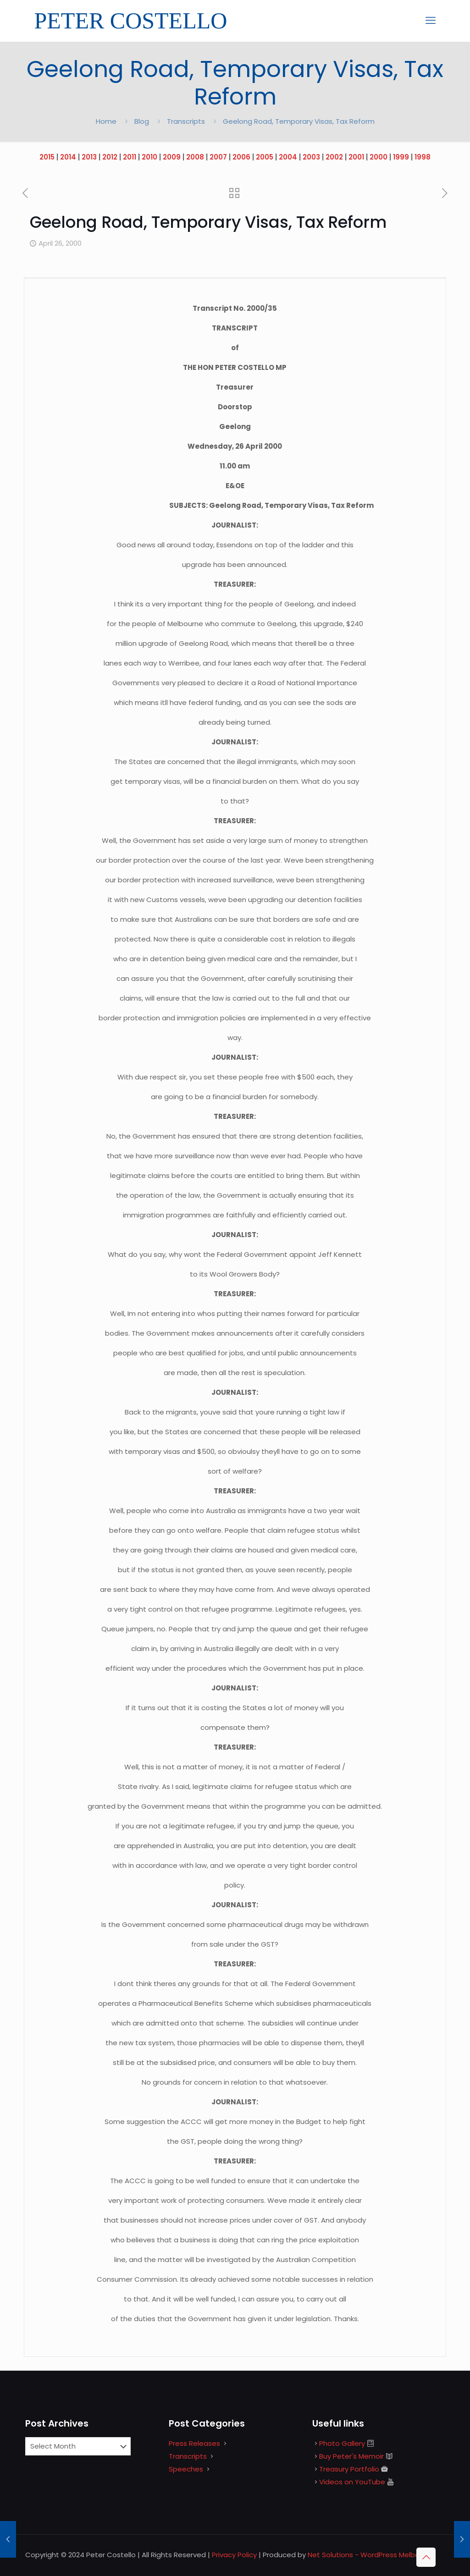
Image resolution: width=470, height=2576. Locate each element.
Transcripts (186, 121)
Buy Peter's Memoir (351, 2456)
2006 (241, 157)
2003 (311, 157)
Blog (141, 121)
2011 (129, 157)
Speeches (186, 2469)
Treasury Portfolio (349, 2469)
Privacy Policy (234, 2554)
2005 (264, 157)
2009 (172, 157)
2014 (68, 157)
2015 (47, 157)
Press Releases (194, 2443)
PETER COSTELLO (130, 20)
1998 (423, 157)
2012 (109, 157)
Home (106, 121)
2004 (288, 157)
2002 (334, 157)
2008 (195, 157)
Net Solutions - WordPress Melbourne (371, 2554)
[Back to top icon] (426, 2557)
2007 (218, 157)
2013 (89, 157)
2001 (356, 157)
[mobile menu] (430, 20)
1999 (401, 157)
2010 (149, 157)
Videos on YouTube (352, 2482)
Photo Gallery (342, 2443)
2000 (378, 157)
